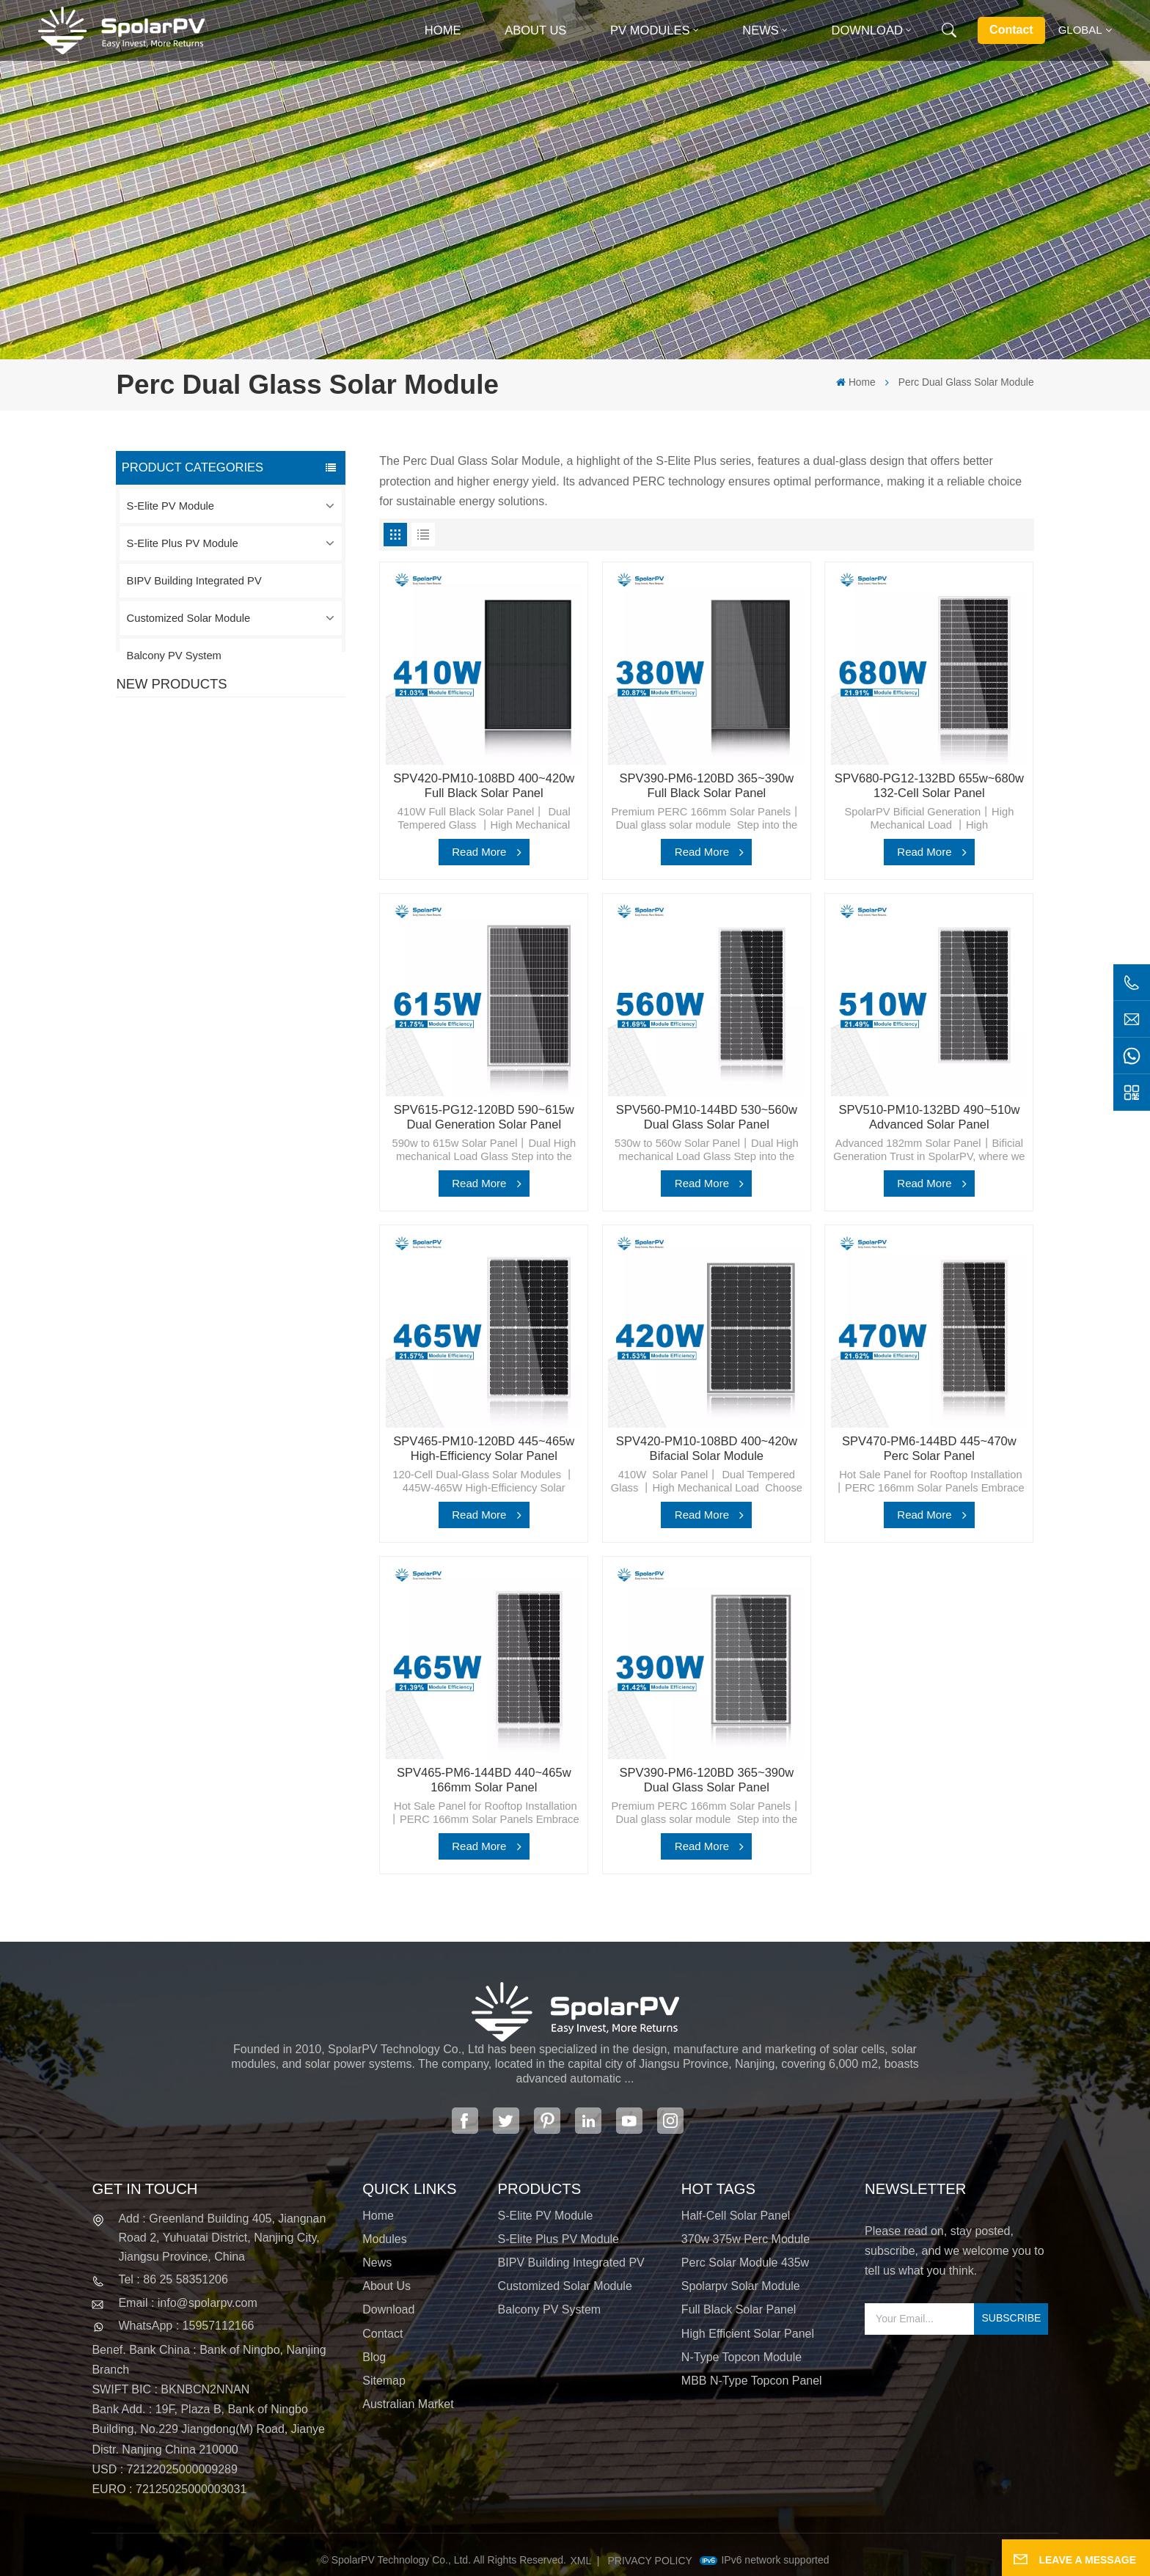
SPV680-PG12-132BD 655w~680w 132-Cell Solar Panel (929, 785)
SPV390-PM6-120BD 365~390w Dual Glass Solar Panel (706, 1780)
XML (581, 2560)
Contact (1011, 29)
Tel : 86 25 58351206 (172, 2279)
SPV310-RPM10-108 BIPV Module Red (262, 842)
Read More (479, 851)
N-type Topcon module (741, 2357)
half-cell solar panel (736, 2215)
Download (867, 30)
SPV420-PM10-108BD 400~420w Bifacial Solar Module (706, 1448)
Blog (374, 2357)
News (760, 30)
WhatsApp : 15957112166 (186, 2325)
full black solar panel (738, 2309)
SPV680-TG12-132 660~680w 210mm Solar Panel (256, 930)
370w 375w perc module (745, 2239)
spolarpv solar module (740, 2286)
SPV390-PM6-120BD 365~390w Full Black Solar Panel (706, 785)
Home (443, 30)
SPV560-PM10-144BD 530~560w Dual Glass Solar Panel (706, 1117)
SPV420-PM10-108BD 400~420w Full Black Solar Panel (262, 757)
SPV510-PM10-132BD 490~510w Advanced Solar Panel (928, 1117)
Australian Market (408, 2404)
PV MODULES (650, 30)
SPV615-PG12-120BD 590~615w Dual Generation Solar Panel (484, 1117)
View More (231, 785)
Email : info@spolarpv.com (187, 2303)
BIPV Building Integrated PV (194, 581)
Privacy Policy (650, 2560)
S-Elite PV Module (170, 506)
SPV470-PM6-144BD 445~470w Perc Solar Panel (929, 1448)
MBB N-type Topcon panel (751, 2380)
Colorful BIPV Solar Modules (266, 1008)
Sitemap (384, 2380)
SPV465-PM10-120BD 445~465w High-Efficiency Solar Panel (483, 1448)
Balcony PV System (174, 655)
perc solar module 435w (745, 2262)
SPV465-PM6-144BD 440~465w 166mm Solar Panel (484, 1780)
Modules (384, 2239)
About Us (535, 30)
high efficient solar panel (747, 2333)
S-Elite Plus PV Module (182, 543)
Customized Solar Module (189, 618)
